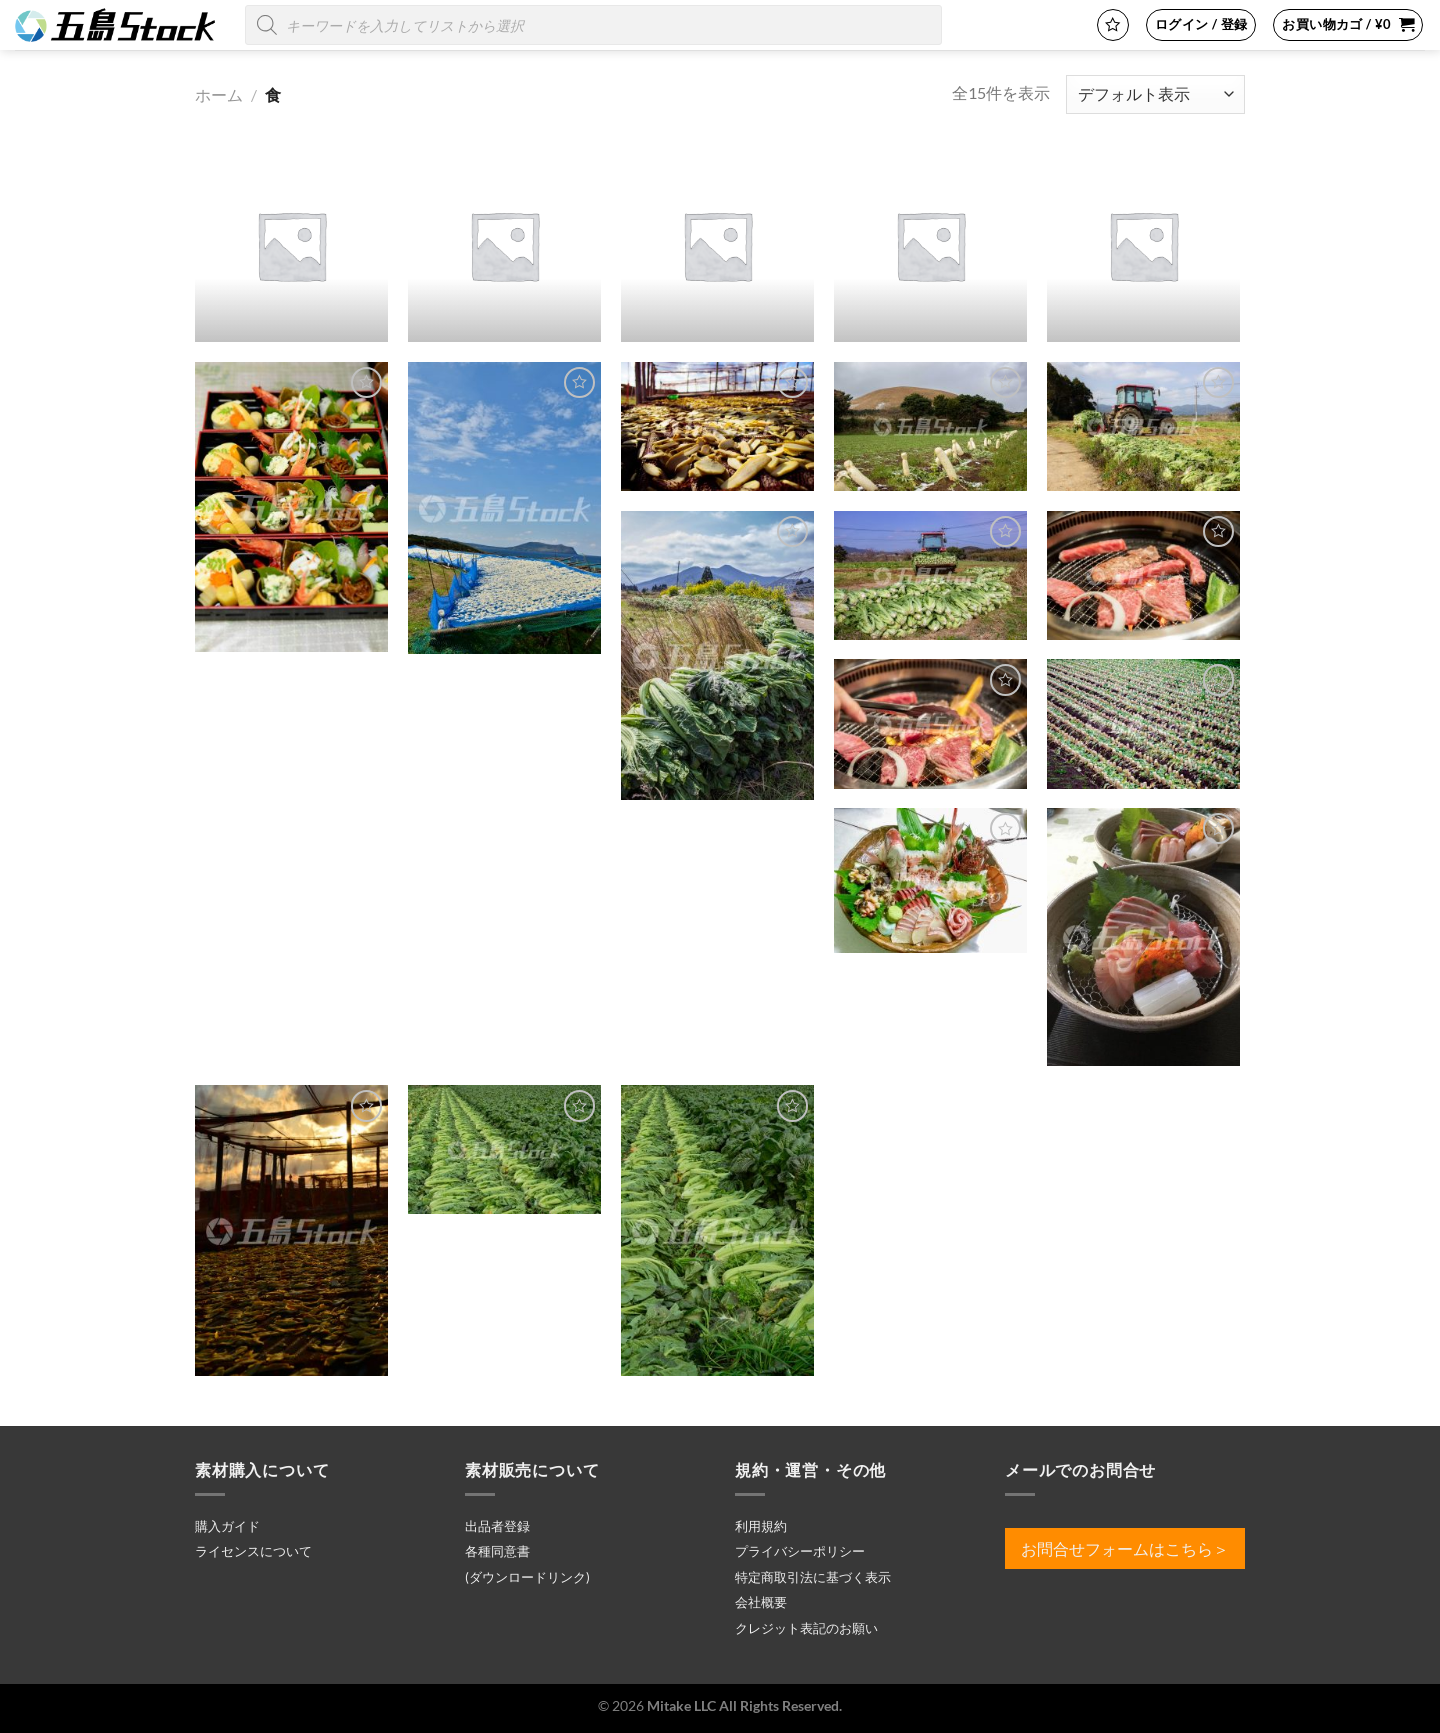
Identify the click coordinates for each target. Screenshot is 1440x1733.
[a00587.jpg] (504, 1149)
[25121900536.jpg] (930, 723)
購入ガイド (227, 1526)
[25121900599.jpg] (930, 880)
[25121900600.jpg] (1143, 937)
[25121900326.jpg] (1143, 426)
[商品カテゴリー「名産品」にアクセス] (504, 245)
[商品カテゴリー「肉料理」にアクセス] (717, 245)
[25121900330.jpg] (930, 575)
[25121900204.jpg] (291, 507)
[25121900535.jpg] (1143, 575)
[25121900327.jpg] (717, 656)
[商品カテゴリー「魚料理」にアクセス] (1143, 245)
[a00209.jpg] (291, 1230)
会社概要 (761, 1602)
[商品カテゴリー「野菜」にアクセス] (930, 245)
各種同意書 (497, 1551)
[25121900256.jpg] (717, 426)
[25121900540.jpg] (1143, 723)
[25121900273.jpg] (930, 426)
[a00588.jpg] (717, 1230)
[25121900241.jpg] (504, 508)
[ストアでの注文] (1155, 94)
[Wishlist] (1113, 25)
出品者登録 (497, 1526)
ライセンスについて (253, 1551)
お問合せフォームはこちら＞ (1125, 1548)
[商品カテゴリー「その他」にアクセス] (291, 245)
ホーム (219, 94)
